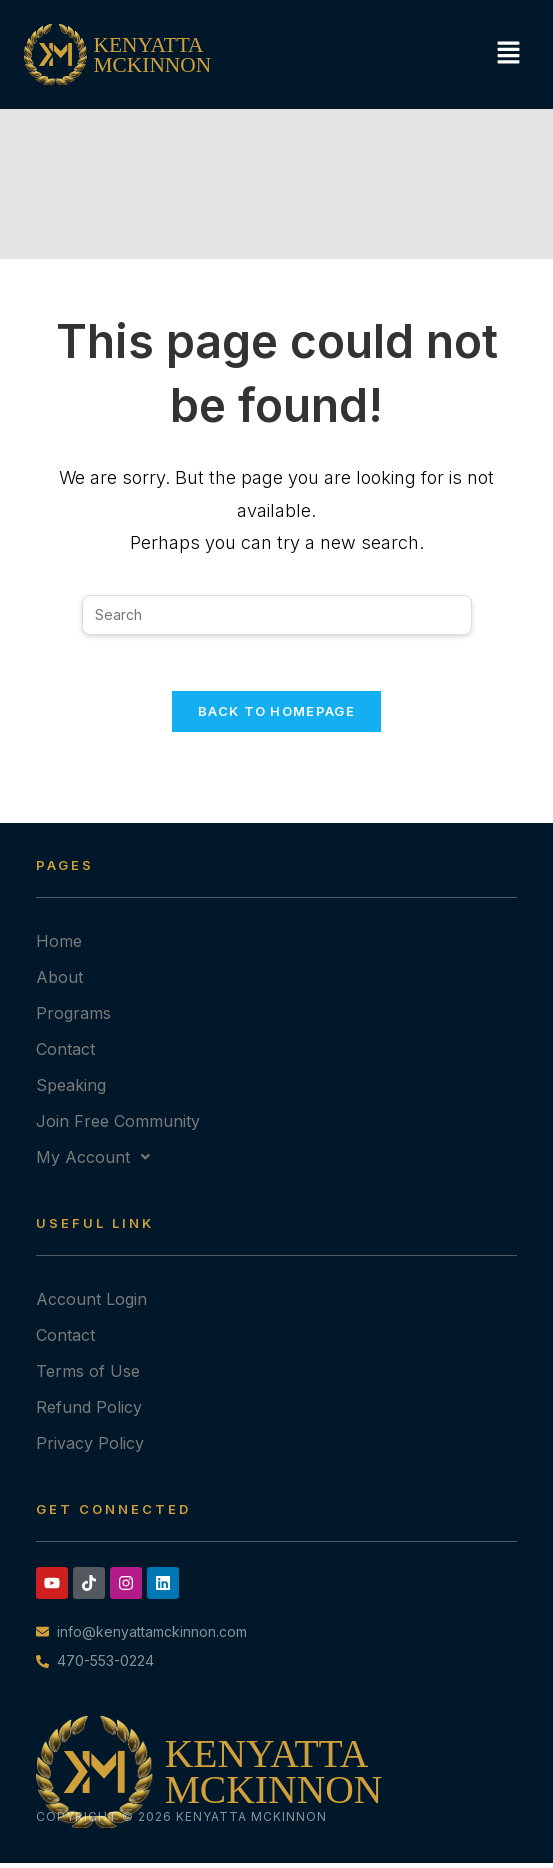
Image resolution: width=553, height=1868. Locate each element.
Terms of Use (88, 1376)
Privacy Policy (90, 1448)
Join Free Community (118, 1126)
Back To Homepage (276, 716)
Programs (73, 1018)
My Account (98, 1162)
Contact (65, 1054)
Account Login (91, 1304)
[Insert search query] (277, 615)
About (59, 982)
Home (59, 946)
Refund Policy (89, 1412)
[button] (503, 54)
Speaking (71, 1090)
